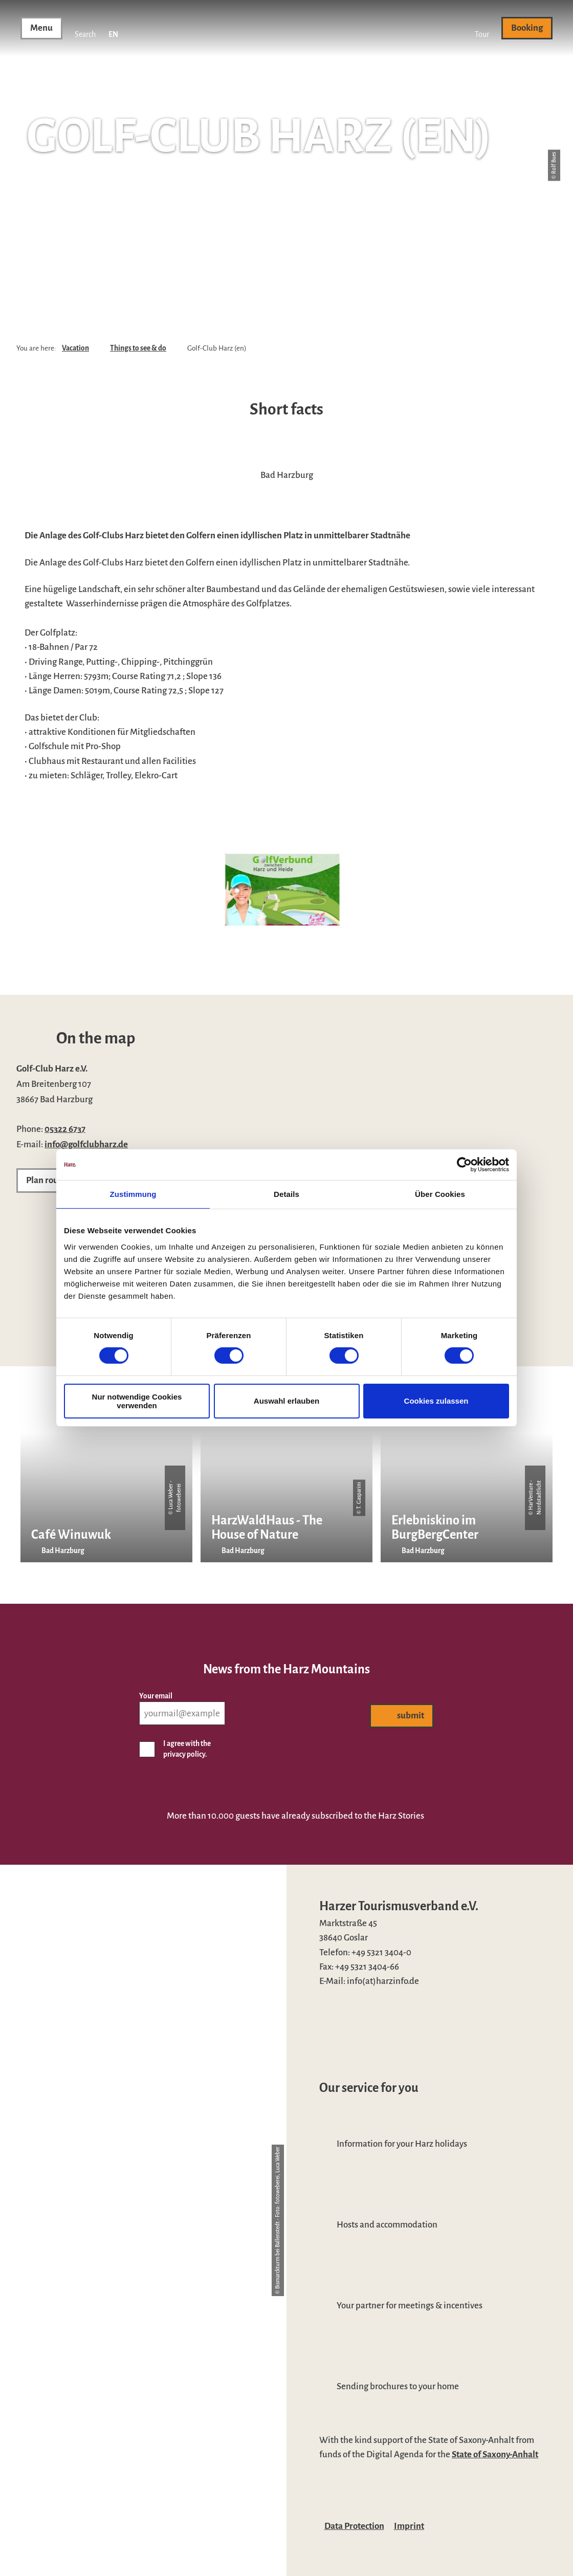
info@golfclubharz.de (86, 1144)
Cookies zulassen (436, 1400)
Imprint (409, 2526)
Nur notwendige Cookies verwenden (137, 1401)
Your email (155, 1696)
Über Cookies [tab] (440, 1194)
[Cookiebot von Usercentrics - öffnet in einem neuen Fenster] (464, 1164)
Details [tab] (286, 1194)
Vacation (75, 348)
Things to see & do (138, 348)
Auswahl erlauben (286, 1400)
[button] (482, 28)
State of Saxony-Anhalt (495, 2454)
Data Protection (354, 2526)
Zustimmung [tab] (133, 1194)
